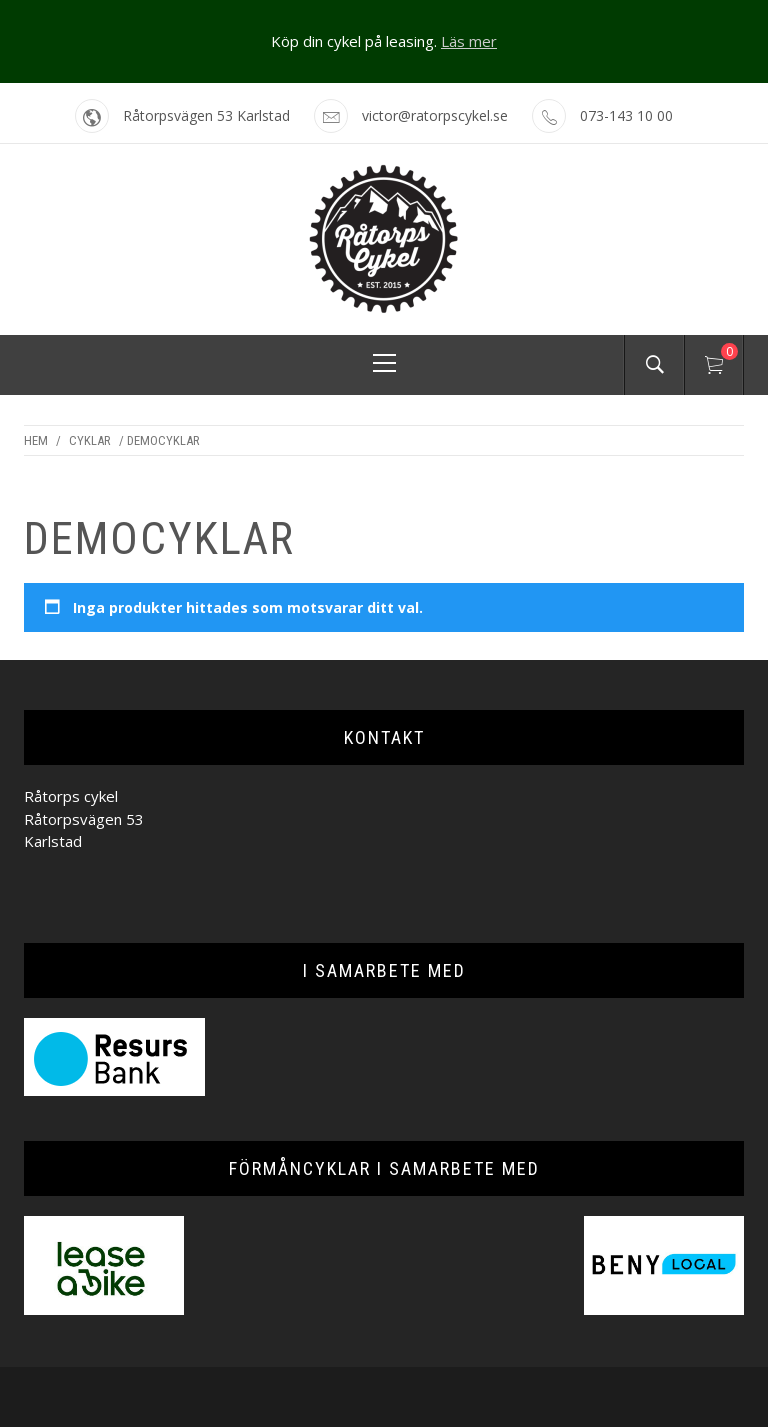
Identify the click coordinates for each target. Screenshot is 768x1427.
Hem (36, 440)
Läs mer (469, 41)
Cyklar (90, 440)
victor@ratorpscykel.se (435, 115)
